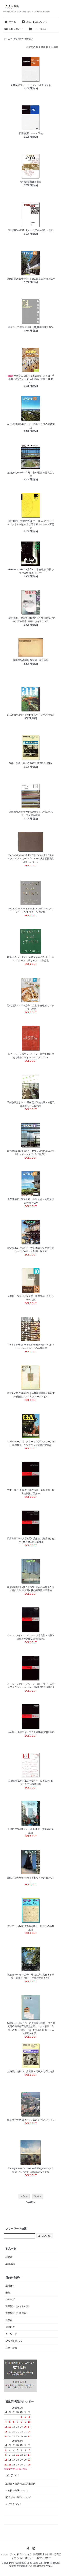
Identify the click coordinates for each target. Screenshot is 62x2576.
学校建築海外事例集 (30, 182)
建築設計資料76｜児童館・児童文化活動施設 (30, 2071)
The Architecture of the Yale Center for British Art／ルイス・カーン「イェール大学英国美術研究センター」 (30, 858)
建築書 (8, 2256)
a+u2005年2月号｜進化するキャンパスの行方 (30, 714)
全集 (7, 2292)
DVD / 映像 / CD (13, 2340)
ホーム (10, 21)
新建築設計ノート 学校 (31, 133)
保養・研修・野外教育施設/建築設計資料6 (31, 763)
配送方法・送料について (18, 2497)
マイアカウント (13, 2504)
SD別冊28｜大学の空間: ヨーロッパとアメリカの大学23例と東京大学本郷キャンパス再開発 (30, 524)
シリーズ (10, 2299)
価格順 (44, 47)
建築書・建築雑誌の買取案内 (20, 2483)
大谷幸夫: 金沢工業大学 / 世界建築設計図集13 (30, 1732)
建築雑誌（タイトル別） (18, 2306)
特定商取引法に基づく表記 (47, 2554)
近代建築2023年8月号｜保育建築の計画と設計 (31, 278)
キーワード (11, 2334)
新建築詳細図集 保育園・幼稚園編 (30, 660)
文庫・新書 (11, 2347)
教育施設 (29, 39)
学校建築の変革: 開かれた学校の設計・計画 (30, 230)
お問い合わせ (13, 29)
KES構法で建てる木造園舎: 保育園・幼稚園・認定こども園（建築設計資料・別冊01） (30, 379)
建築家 (8, 2320)
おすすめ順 (32, 47)
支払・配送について (34, 21)
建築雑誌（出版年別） (17, 2313)
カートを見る (37, 29)
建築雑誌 (10, 2263)
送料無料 (10, 2285)
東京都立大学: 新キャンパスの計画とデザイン (31, 2120)
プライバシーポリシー (23, 2557)
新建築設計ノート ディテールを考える (31, 85)
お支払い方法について (17, 2490)
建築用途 (18, 39)
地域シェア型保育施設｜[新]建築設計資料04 (30, 327)
